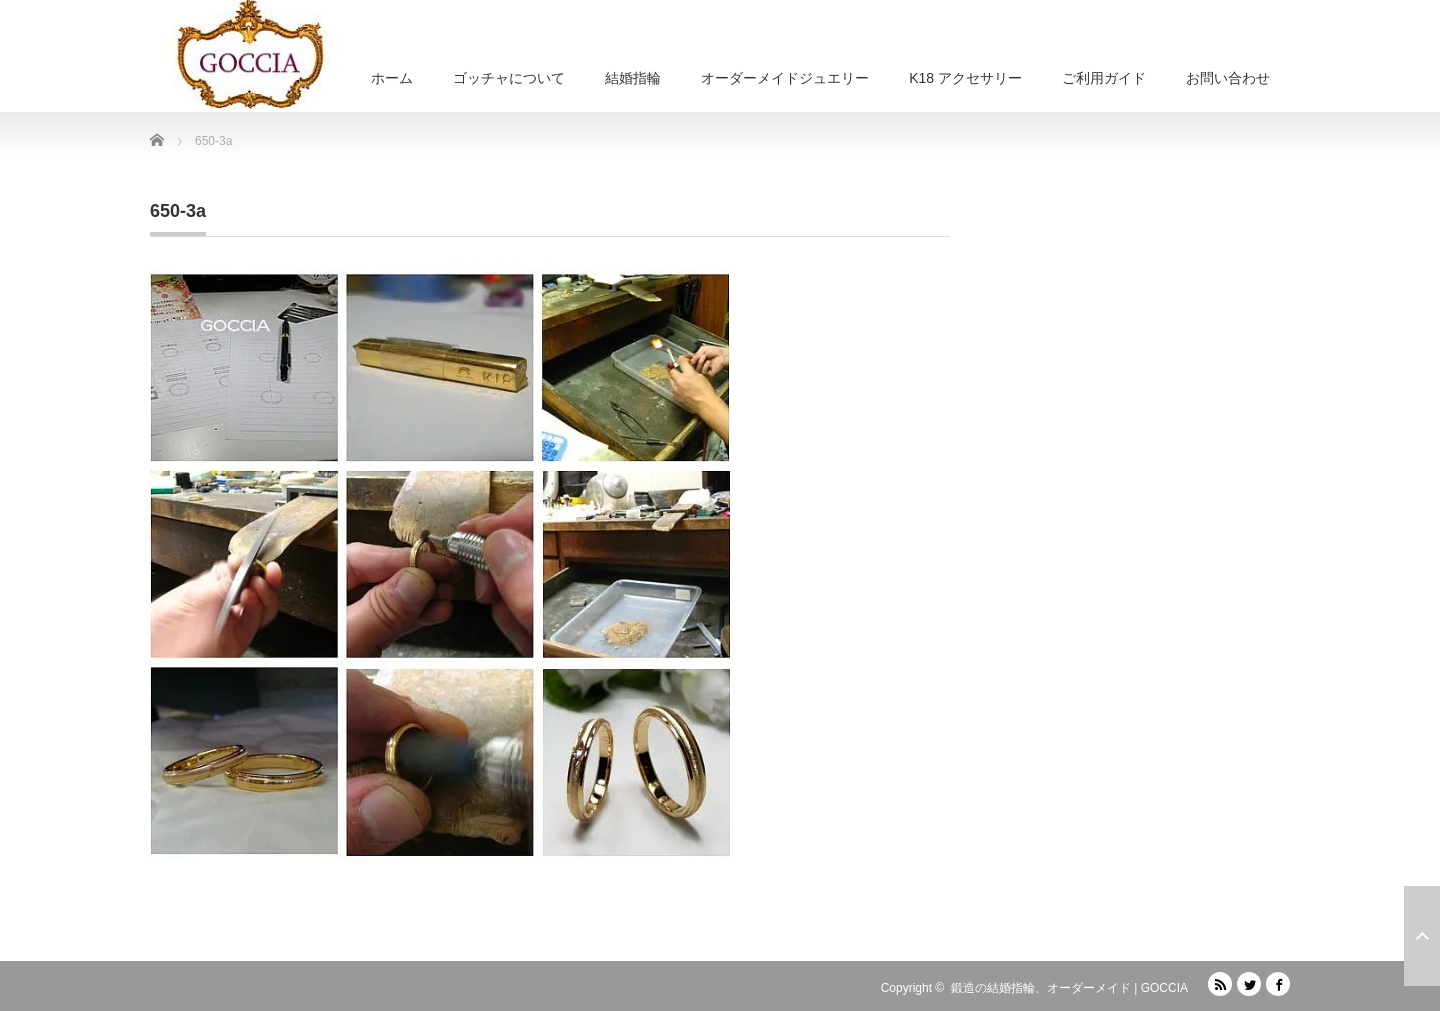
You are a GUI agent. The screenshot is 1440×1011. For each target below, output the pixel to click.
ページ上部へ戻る (1422, 936)
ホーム (392, 78)
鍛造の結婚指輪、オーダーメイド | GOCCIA (1069, 988)
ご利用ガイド (1104, 78)
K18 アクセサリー (965, 78)
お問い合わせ (1228, 78)
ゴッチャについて (509, 78)
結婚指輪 (633, 78)
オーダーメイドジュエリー (785, 78)
